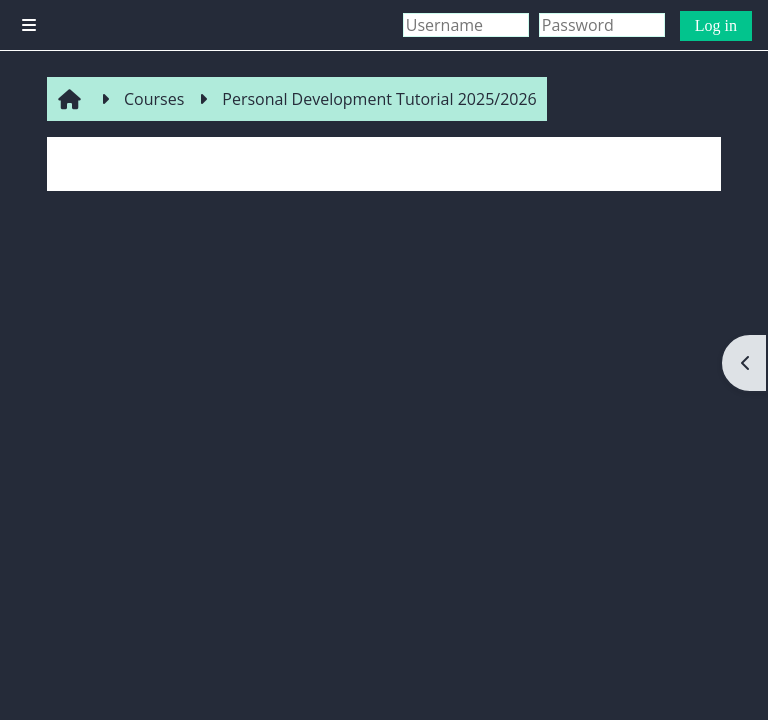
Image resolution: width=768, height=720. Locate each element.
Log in (716, 25)
